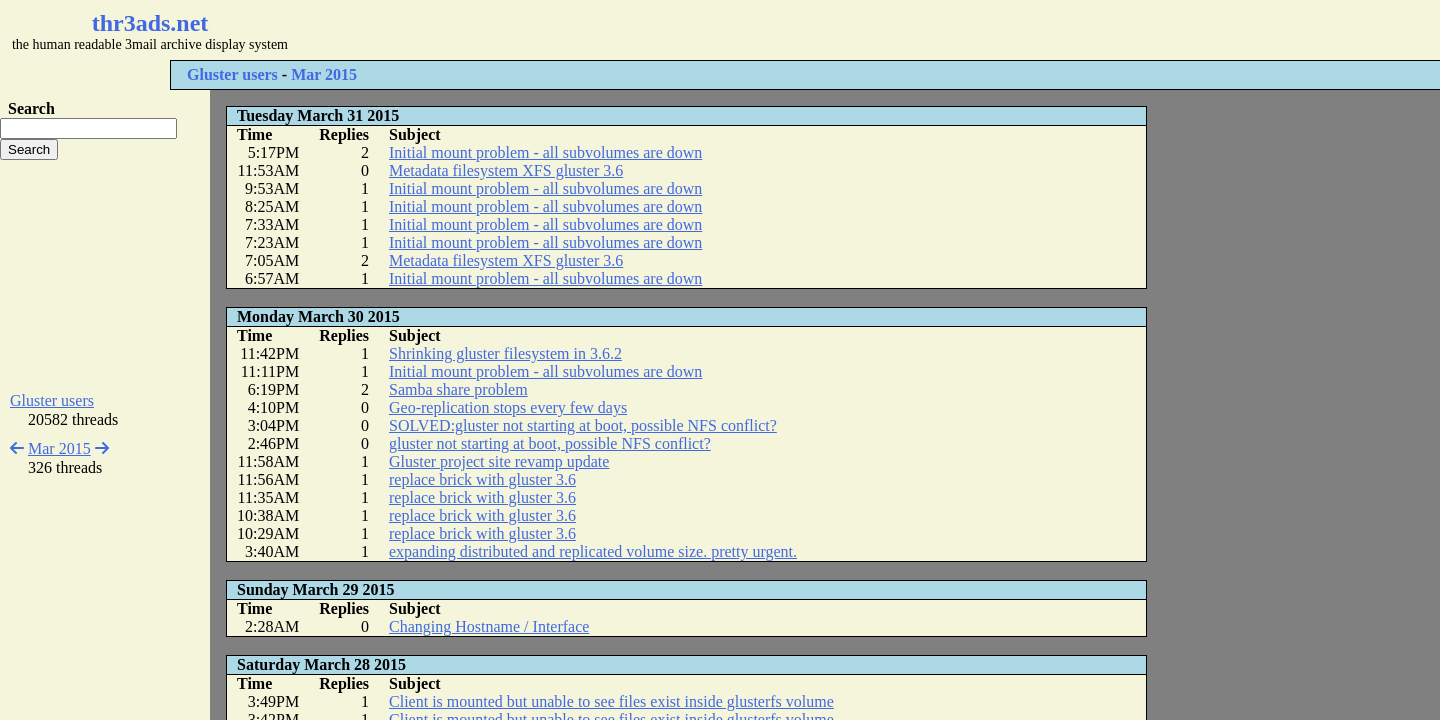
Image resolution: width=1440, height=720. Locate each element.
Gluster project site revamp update (499, 461)
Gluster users (232, 74)
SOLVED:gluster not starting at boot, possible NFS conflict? (583, 425)
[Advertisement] (596, 30)
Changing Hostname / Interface (489, 626)
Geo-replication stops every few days (508, 407)
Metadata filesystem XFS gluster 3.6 (506, 170)
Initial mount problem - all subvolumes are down (545, 152)
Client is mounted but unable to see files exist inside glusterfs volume (611, 701)
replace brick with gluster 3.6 (482, 479)
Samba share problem (458, 389)
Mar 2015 (324, 74)
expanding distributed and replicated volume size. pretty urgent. (593, 551)
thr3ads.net (150, 23)
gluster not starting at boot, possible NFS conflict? (550, 443)
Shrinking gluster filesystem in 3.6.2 (505, 353)
